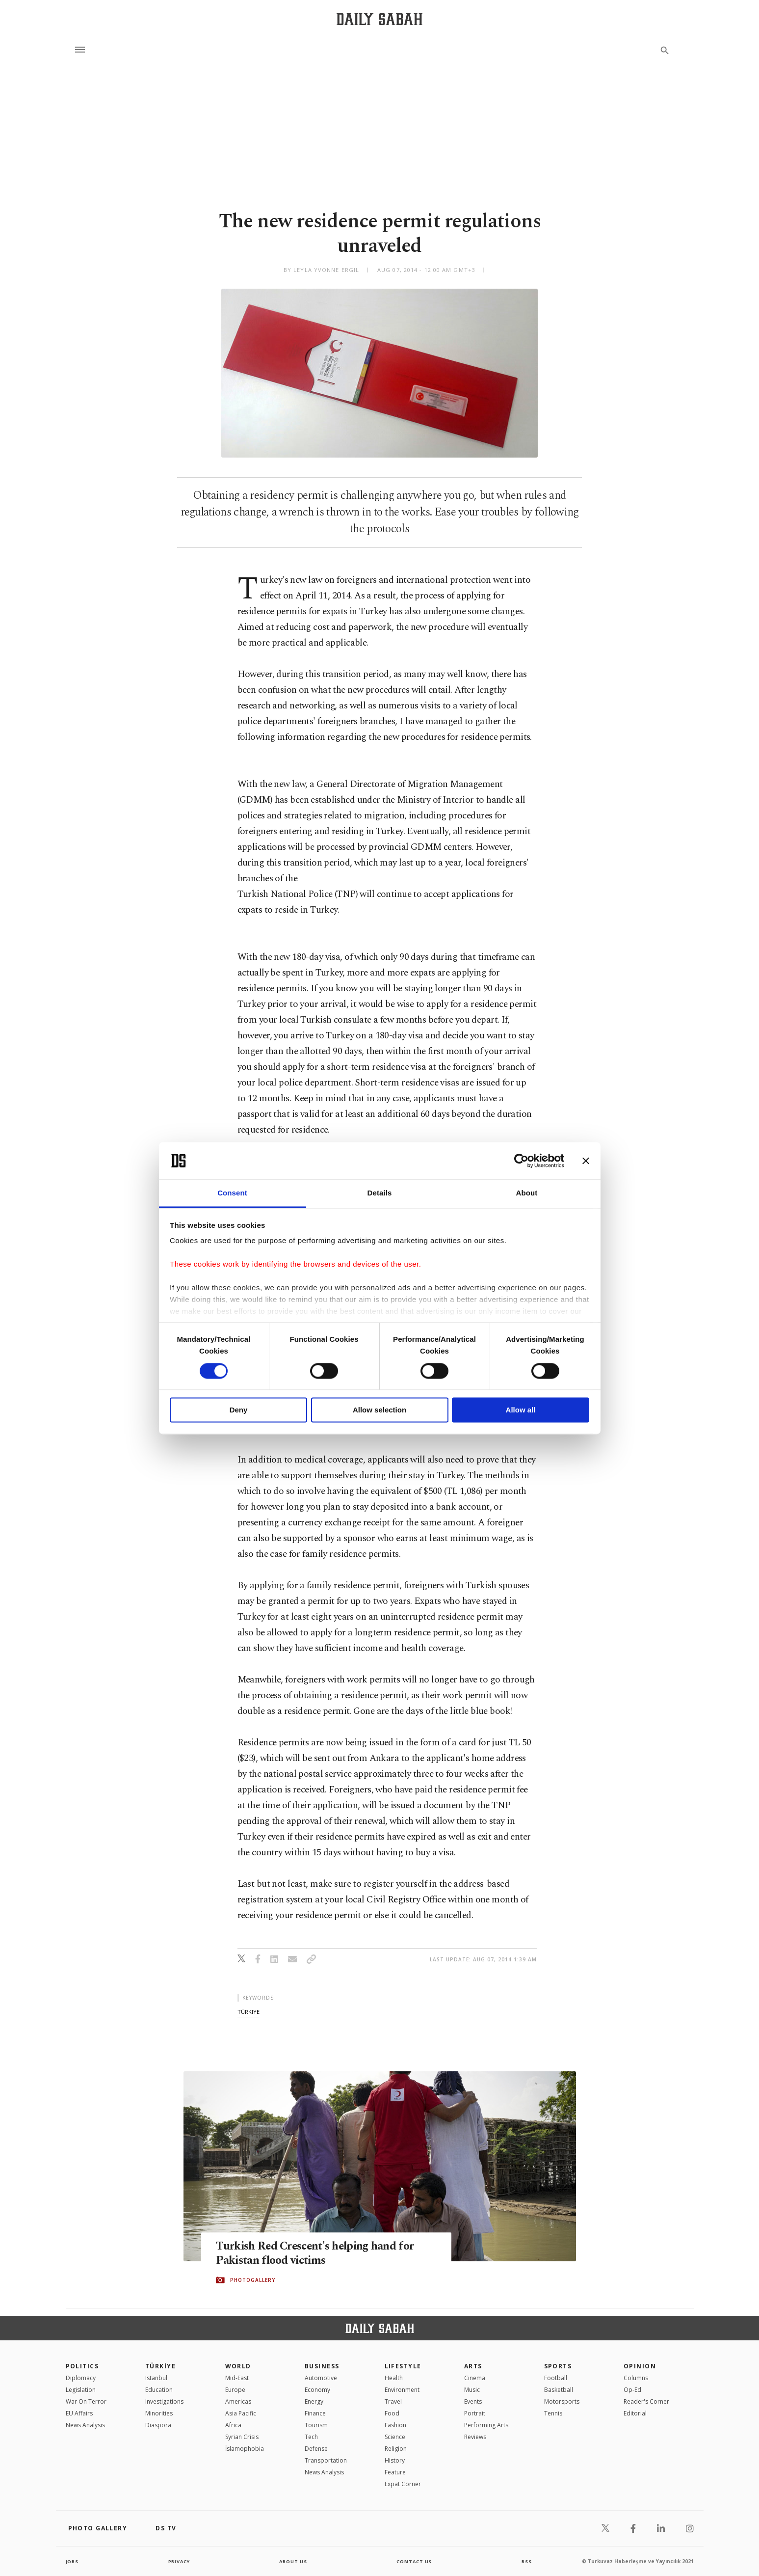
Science (395, 2437)
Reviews (475, 2437)
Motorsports (561, 2401)
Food (392, 2413)
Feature (395, 2472)
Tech (311, 2437)
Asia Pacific (240, 2413)
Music (472, 2390)
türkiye (248, 2011)
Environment (402, 2390)
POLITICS (82, 2366)
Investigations (164, 2401)
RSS (526, 2561)
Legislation (81, 2390)
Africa (233, 2425)
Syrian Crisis (242, 2437)
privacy (178, 2561)
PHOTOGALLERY (252, 2280)
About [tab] (527, 1193)
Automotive (321, 2378)
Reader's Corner (646, 2401)
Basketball (558, 2390)
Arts (473, 2366)
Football (555, 2378)
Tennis (553, 2413)
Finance (315, 2413)
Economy (317, 2390)
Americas (238, 2401)
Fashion (395, 2425)
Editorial (635, 2413)
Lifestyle (403, 2366)
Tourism (316, 2425)
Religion (396, 2448)
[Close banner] (585, 1160)
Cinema (474, 2378)
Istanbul (156, 2378)
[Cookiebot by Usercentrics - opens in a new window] (521, 1160)
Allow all (521, 1410)
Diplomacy (81, 2378)
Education (159, 2390)
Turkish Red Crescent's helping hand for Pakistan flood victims (323, 2253)
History (395, 2460)
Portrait (474, 2413)
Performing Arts (486, 2425)
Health (394, 2378)
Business (322, 2366)
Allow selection (379, 1410)
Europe (235, 2390)
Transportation (326, 2460)
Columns (636, 2378)
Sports (558, 2366)
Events (473, 2401)
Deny (239, 1410)
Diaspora (158, 2425)
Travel (393, 2401)
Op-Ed (632, 2390)
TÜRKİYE (160, 2366)
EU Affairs (79, 2413)
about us (293, 2561)
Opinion (640, 2366)
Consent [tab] (232, 1193)
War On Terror (86, 2401)
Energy (314, 2401)
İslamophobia (244, 2448)
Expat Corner (403, 2484)
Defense (316, 2448)
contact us (414, 2561)
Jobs (73, 2561)
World (238, 2366)
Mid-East (237, 2378)
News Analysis (85, 2425)
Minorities (159, 2413)
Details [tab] (379, 1193)
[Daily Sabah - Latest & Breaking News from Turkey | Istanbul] (379, 19)
